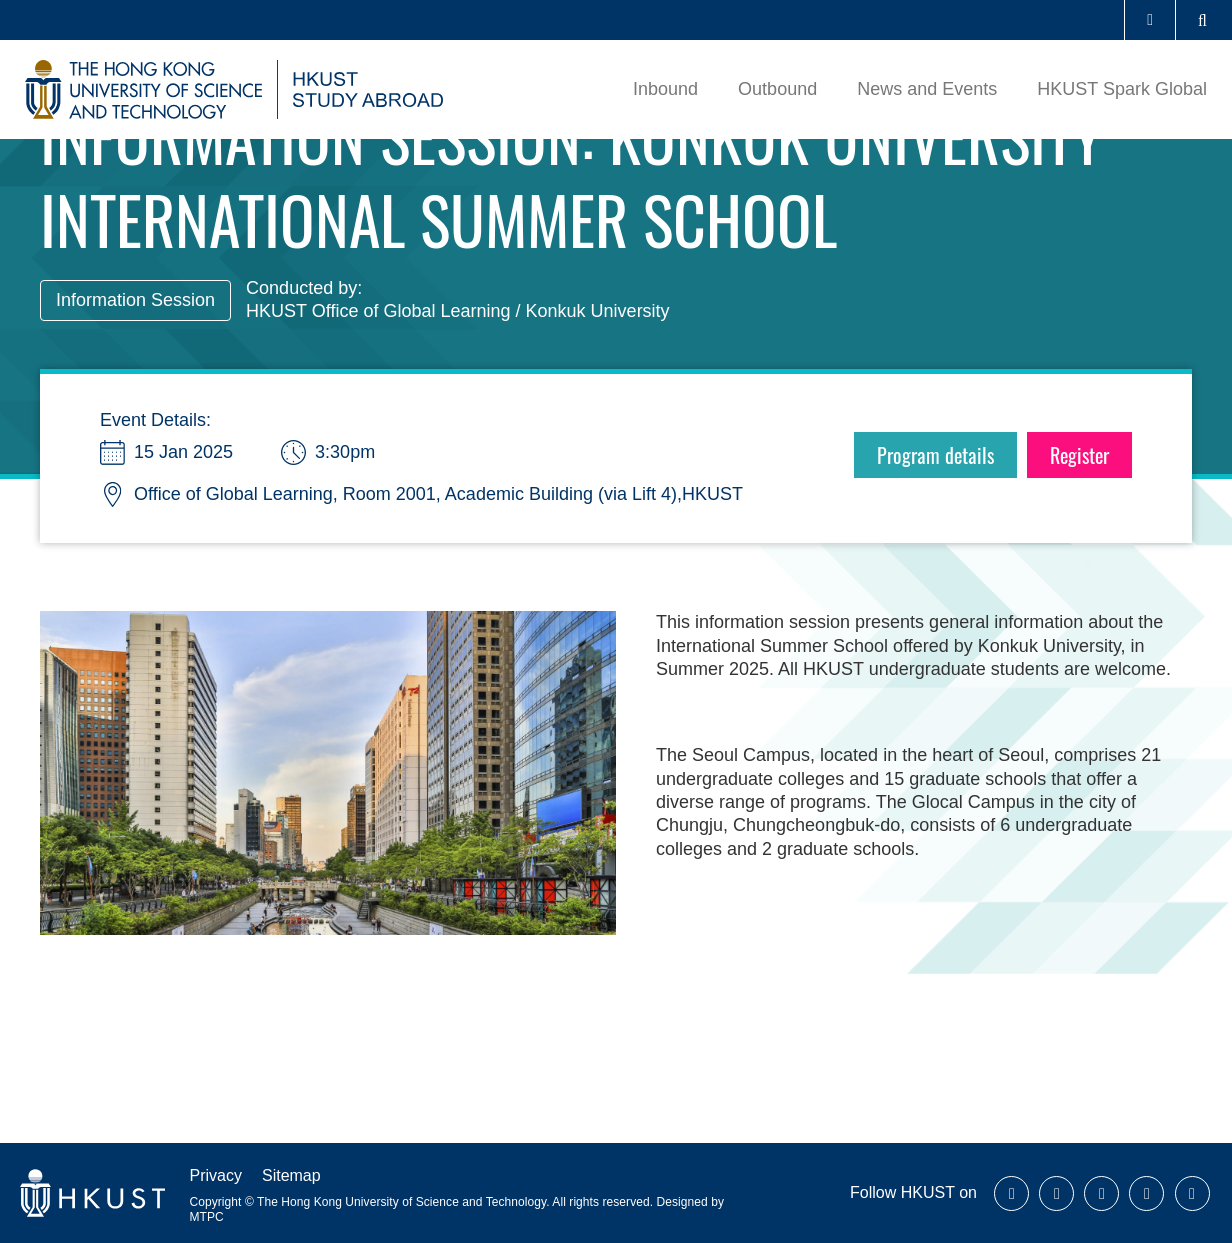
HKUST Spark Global (1122, 89)
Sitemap (291, 1175)
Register (1079, 455)
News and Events (927, 89)
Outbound (777, 89)
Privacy (216, 1175)
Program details (935, 455)
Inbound (665, 89)
